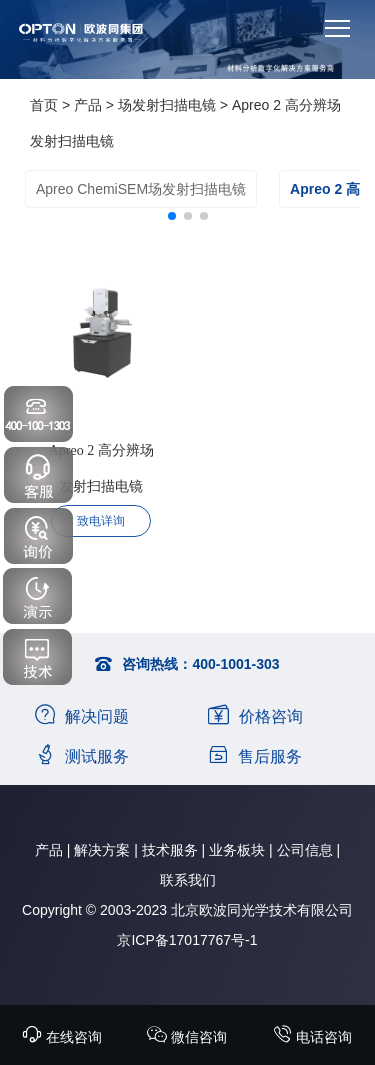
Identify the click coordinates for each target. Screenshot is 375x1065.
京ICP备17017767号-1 (187, 940)
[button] (172, 216)
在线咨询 (62, 1037)
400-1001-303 (235, 664)
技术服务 (170, 850)
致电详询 (101, 521)
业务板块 (237, 850)
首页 (44, 105)
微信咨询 (187, 1037)
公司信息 (305, 850)
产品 (88, 105)
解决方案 (102, 850)
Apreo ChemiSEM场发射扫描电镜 (141, 189)
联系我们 (188, 880)
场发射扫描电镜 (167, 105)
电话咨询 (312, 1037)
